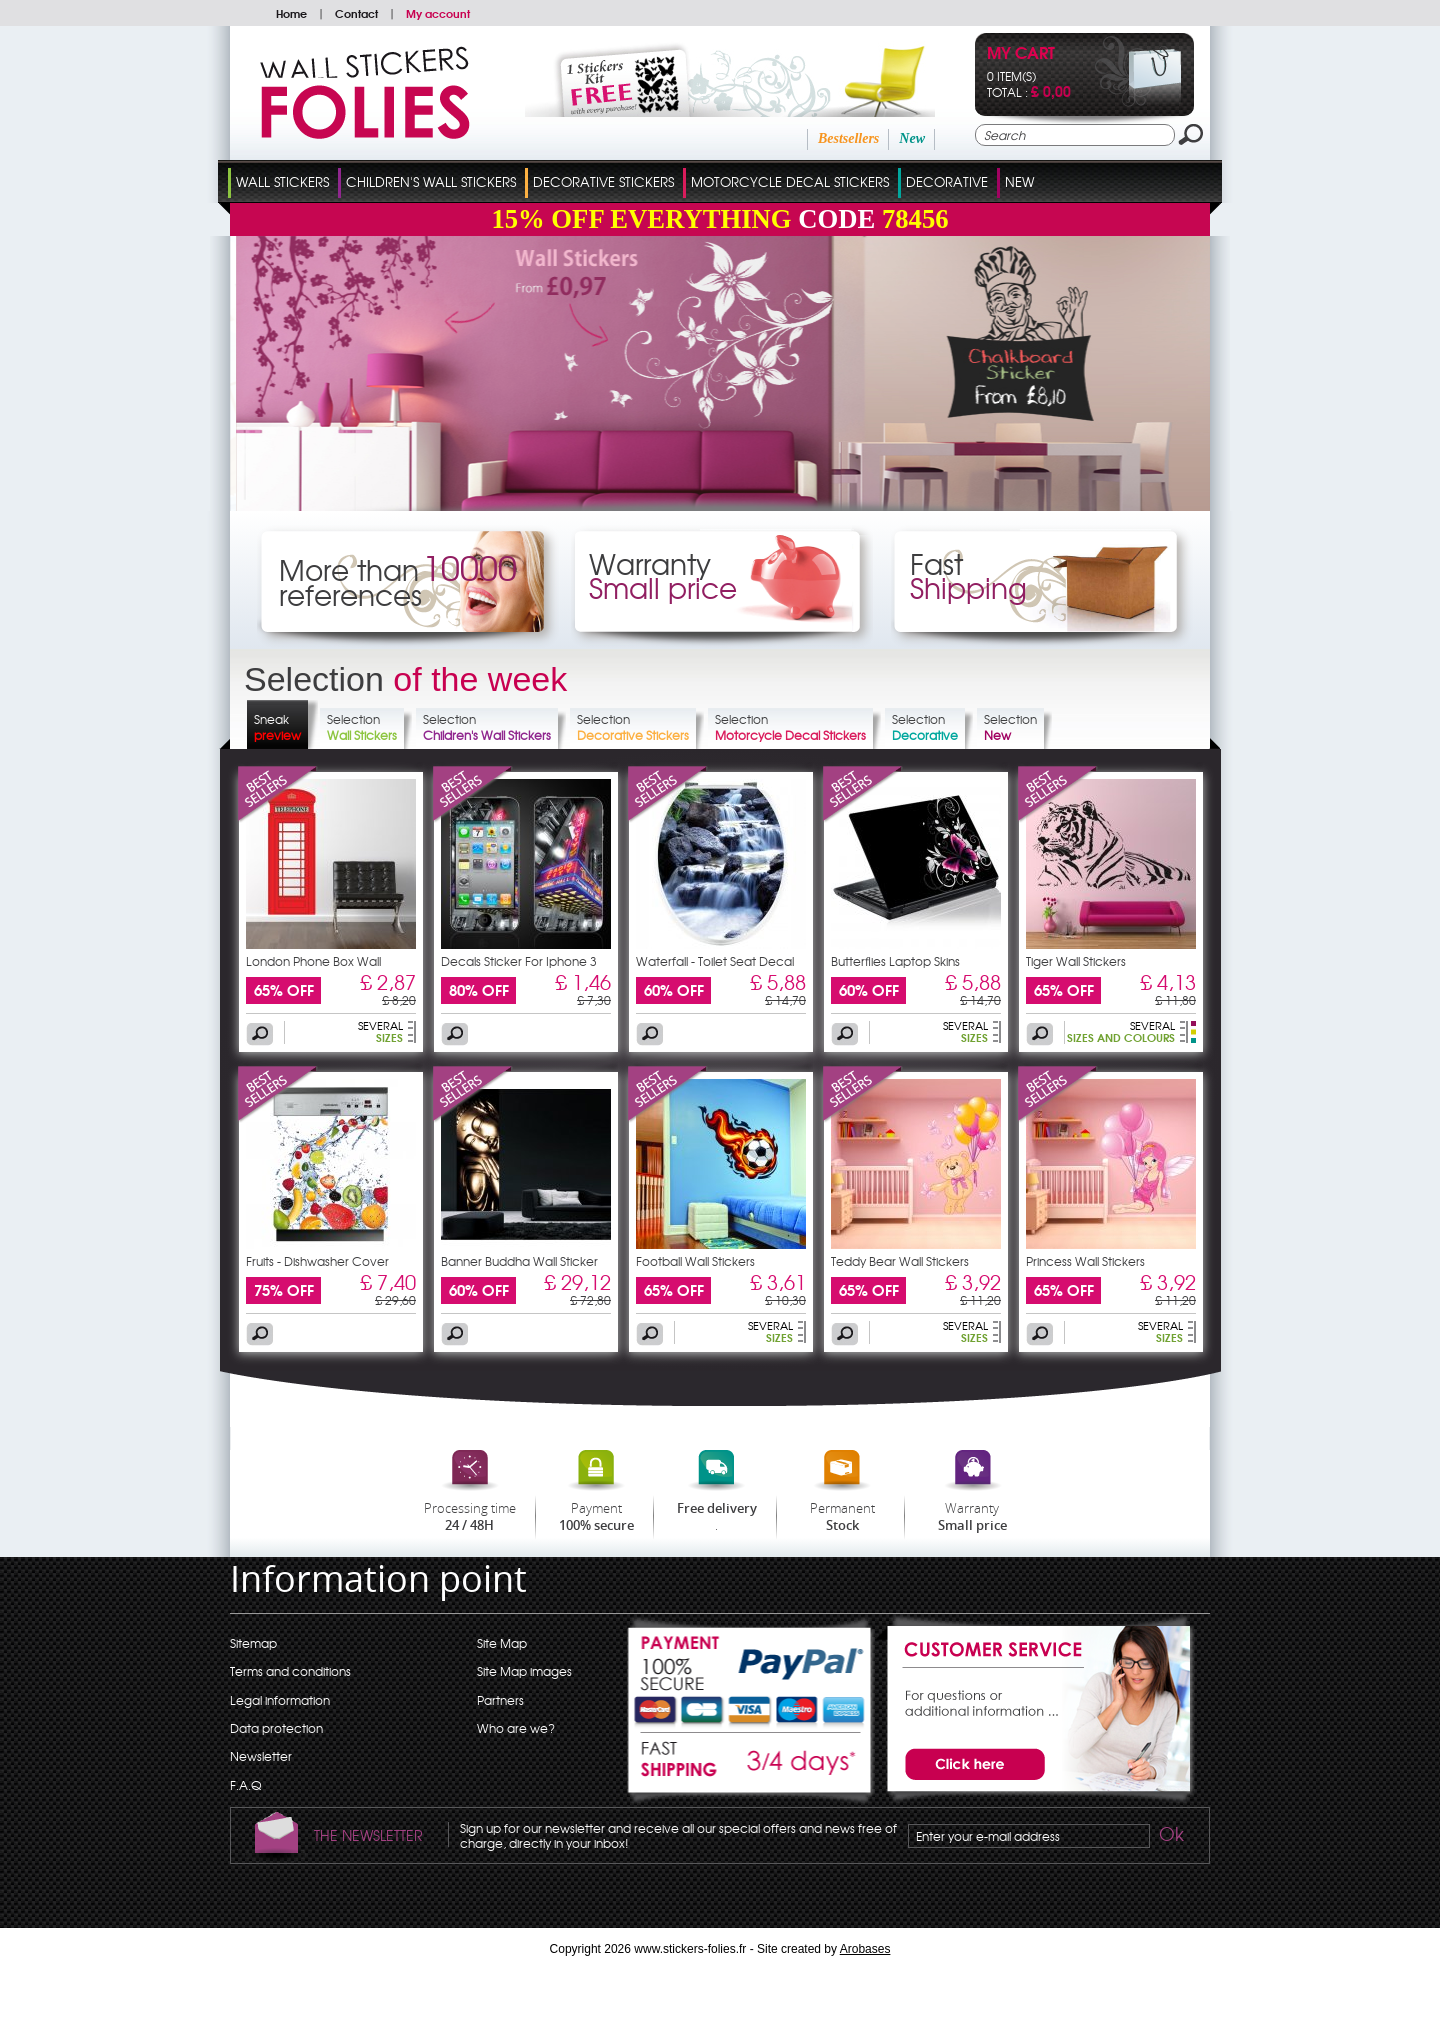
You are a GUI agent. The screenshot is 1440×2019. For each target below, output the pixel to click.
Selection (362, 727)
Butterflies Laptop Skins (895, 961)
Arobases (865, 1949)
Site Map (502, 1643)
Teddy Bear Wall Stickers (900, 1261)
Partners (500, 1700)
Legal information (280, 1700)
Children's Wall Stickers (431, 181)
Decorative (947, 181)
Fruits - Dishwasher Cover (317, 1261)
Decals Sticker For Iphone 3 (519, 961)
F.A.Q (245, 1785)
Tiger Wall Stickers (1076, 961)
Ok (1170, 1837)
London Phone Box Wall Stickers (313, 967)
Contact (356, 13)
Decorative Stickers (603, 181)
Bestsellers (848, 138)
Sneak (277, 727)
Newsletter (261, 1756)
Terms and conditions (290, 1671)
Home (291, 13)
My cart (1021, 54)
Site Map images (524, 1671)
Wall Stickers (282, 181)
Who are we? (516, 1728)
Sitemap (253, 1643)
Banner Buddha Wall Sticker (519, 1261)
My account (438, 13)
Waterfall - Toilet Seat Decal (715, 961)
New (912, 138)
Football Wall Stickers (695, 1261)
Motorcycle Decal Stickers (790, 181)
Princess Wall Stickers (1085, 1261)
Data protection (276, 1728)
